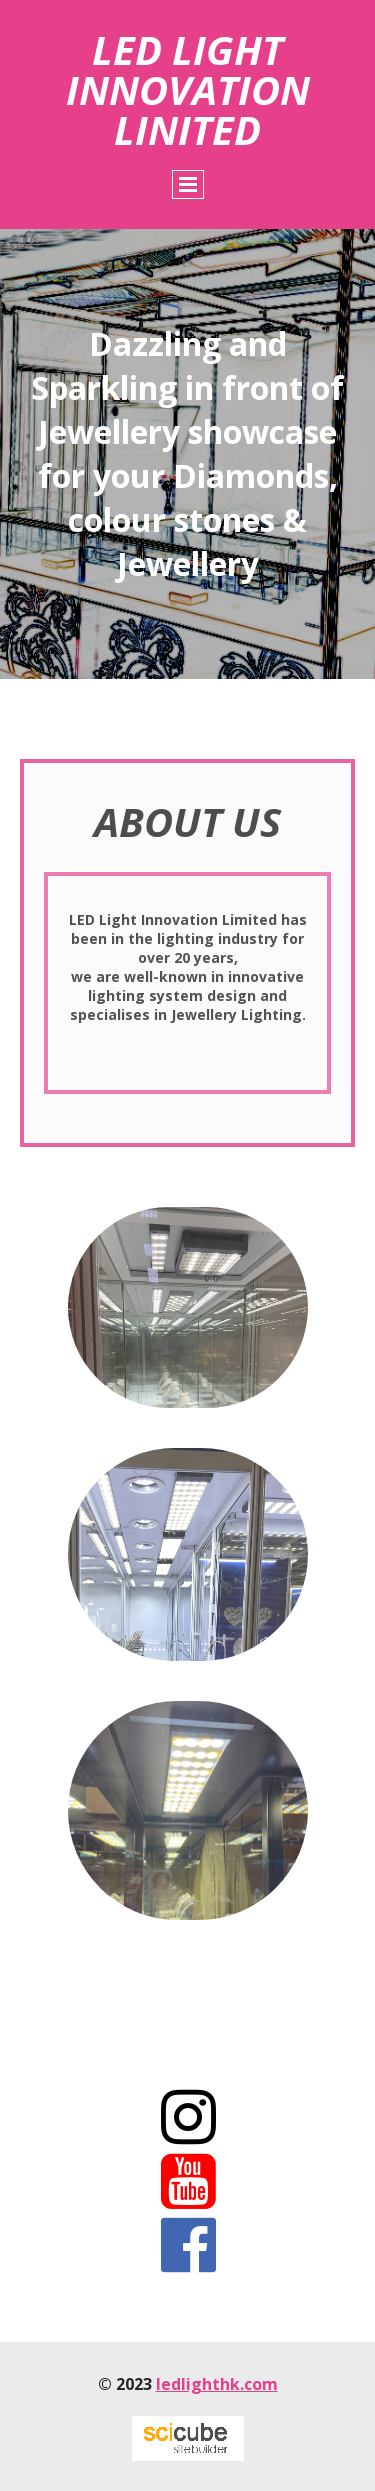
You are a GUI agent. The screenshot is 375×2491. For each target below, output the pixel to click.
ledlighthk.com (217, 2384)
